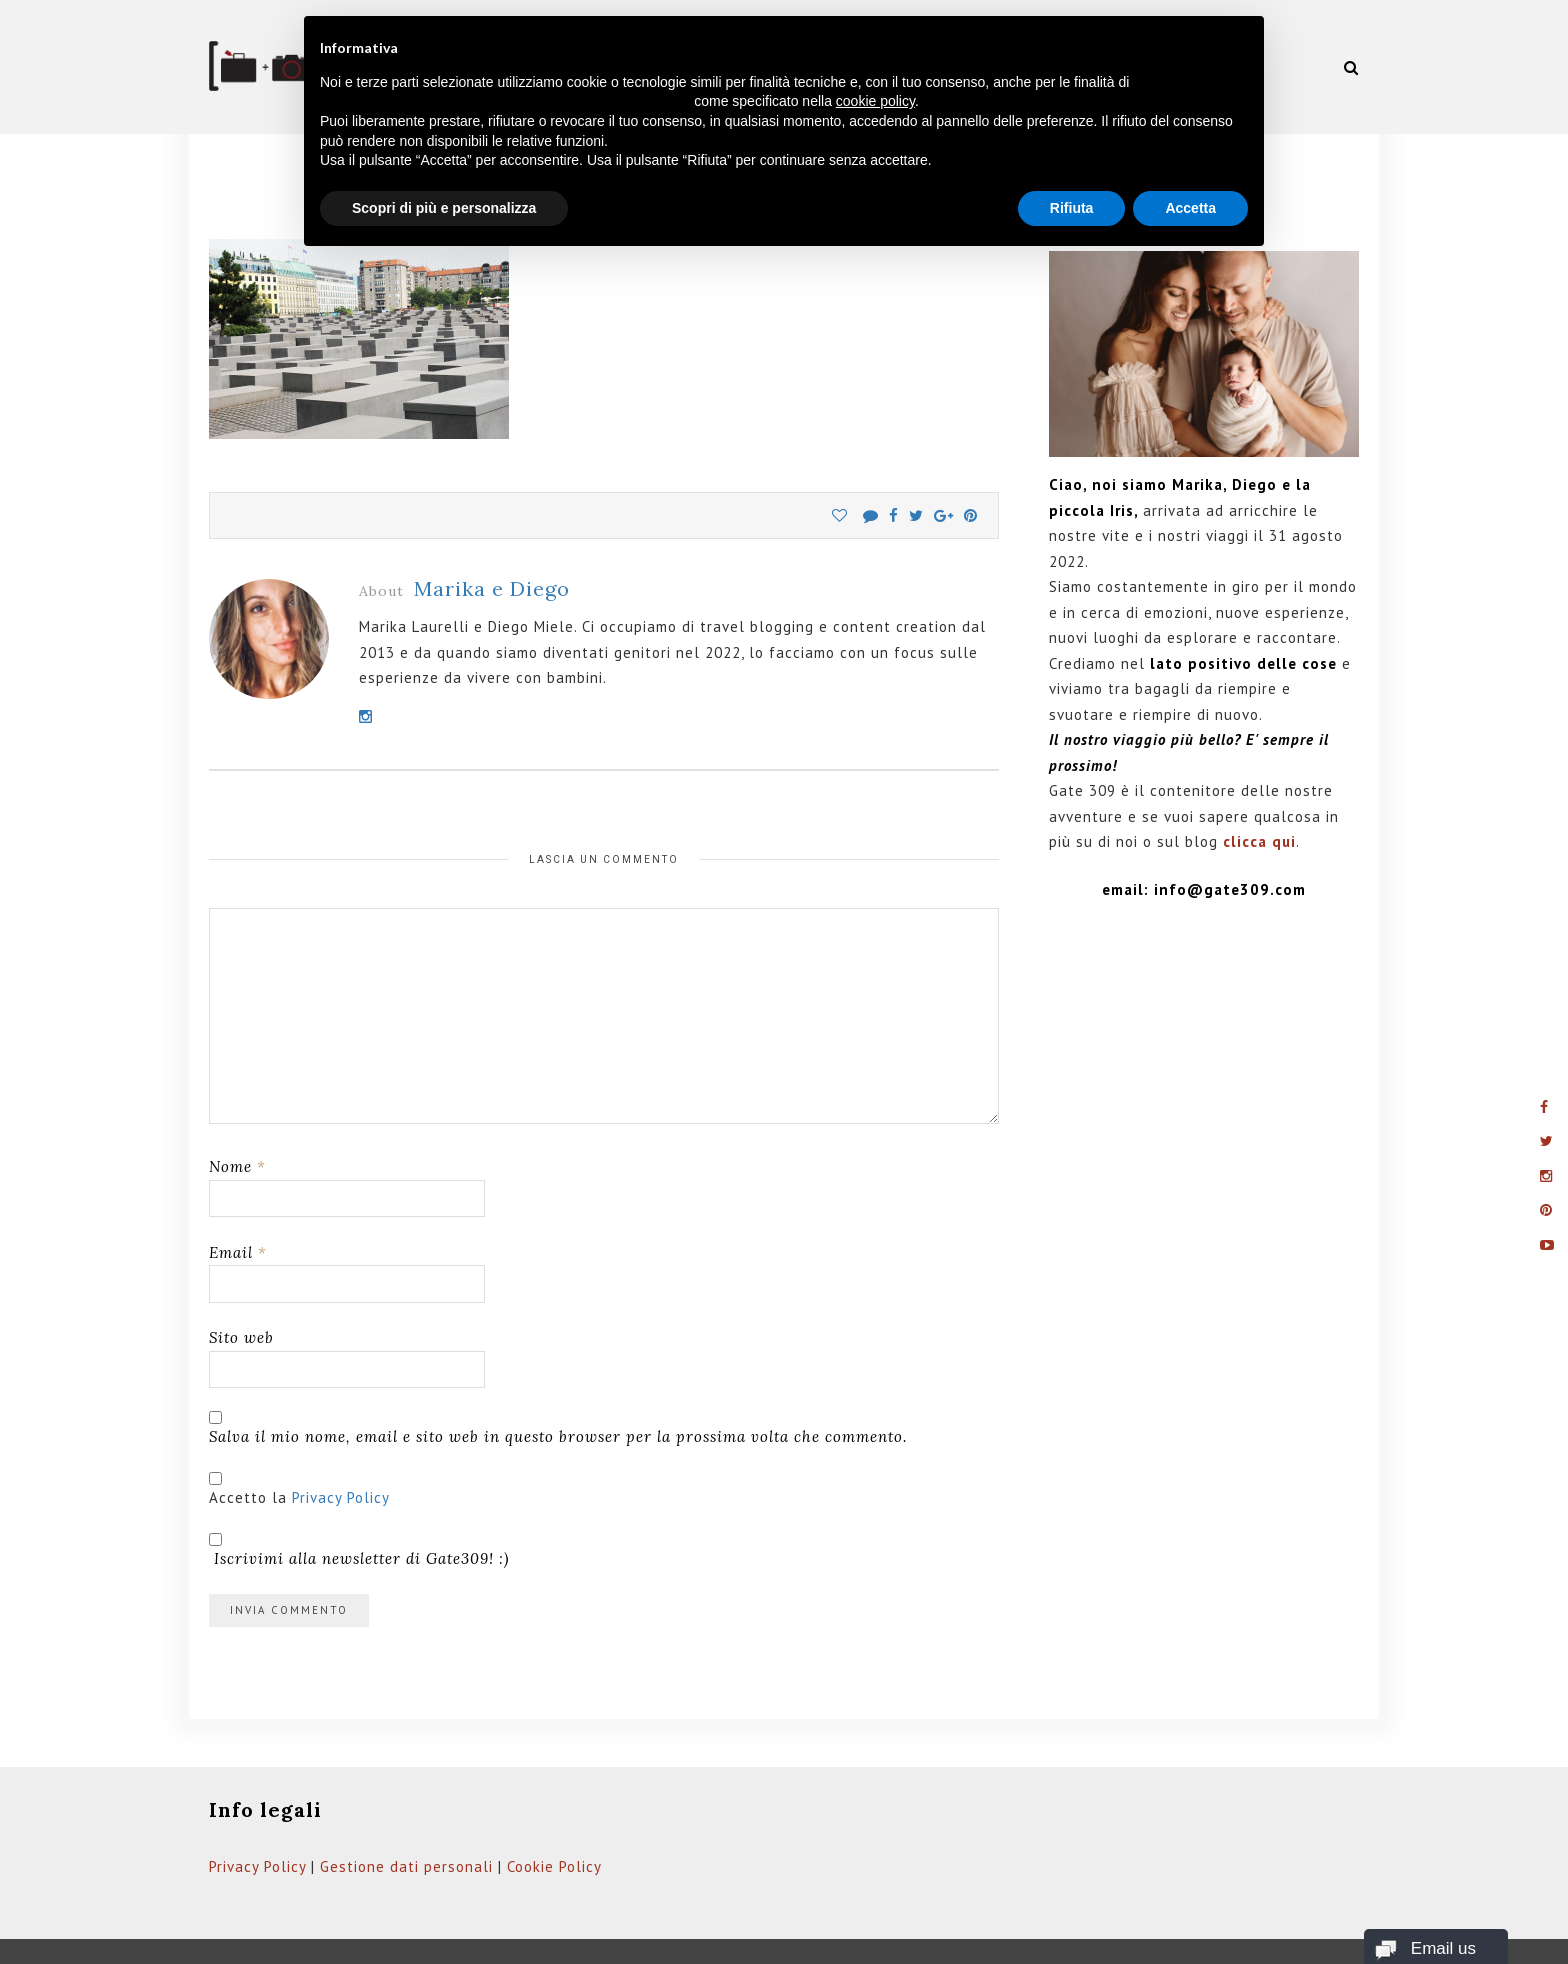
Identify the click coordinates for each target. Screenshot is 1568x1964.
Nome (237, 1116)
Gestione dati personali (406, 1815)
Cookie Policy (554, 1815)
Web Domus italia (679, 1931)
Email (238, 1201)
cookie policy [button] (875, 101)
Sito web (241, 1287)
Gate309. (328, 1931)
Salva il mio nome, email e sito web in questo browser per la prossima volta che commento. (558, 1385)
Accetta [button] (1190, 208)
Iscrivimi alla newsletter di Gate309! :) (359, 1499)
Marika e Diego (492, 538)
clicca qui (1259, 791)
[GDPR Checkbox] (215, 1427)
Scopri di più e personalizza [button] (444, 208)
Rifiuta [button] (1072, 208)
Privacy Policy (341, 1446)
